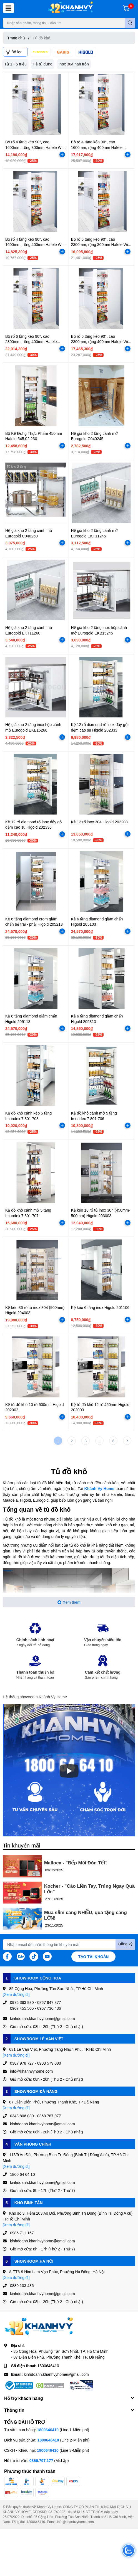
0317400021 (57, 2512)
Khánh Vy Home (99, 1488)
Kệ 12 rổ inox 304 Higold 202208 (99, 821)
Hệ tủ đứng (42, 64)
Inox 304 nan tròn (74, 64)
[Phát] (69, 1771)
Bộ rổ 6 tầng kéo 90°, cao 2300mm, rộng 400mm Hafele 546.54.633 (31, 341)
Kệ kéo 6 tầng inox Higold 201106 (100, 1307)
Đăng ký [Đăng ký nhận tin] (125, 1943)
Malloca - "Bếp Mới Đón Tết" (75, 1863)
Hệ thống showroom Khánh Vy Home (35, 1696)
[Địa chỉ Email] (69, 1944)
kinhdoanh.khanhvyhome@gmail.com (56, 2374)
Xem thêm (69, 1602)
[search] (130, 23)
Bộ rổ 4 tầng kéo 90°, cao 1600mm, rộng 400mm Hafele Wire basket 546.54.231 (35, 244)
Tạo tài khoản (93, 1956)
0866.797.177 (41, 2460)
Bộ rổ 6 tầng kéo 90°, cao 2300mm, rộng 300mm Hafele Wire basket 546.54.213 (101, 244)
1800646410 (48, 2365)
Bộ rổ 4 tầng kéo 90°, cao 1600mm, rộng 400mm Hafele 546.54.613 (96, 147)
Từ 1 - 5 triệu (15, 64)
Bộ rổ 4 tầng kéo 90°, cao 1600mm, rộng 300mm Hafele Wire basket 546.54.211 (35, 147)
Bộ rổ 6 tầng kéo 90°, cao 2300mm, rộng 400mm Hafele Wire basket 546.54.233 (101, 341)
